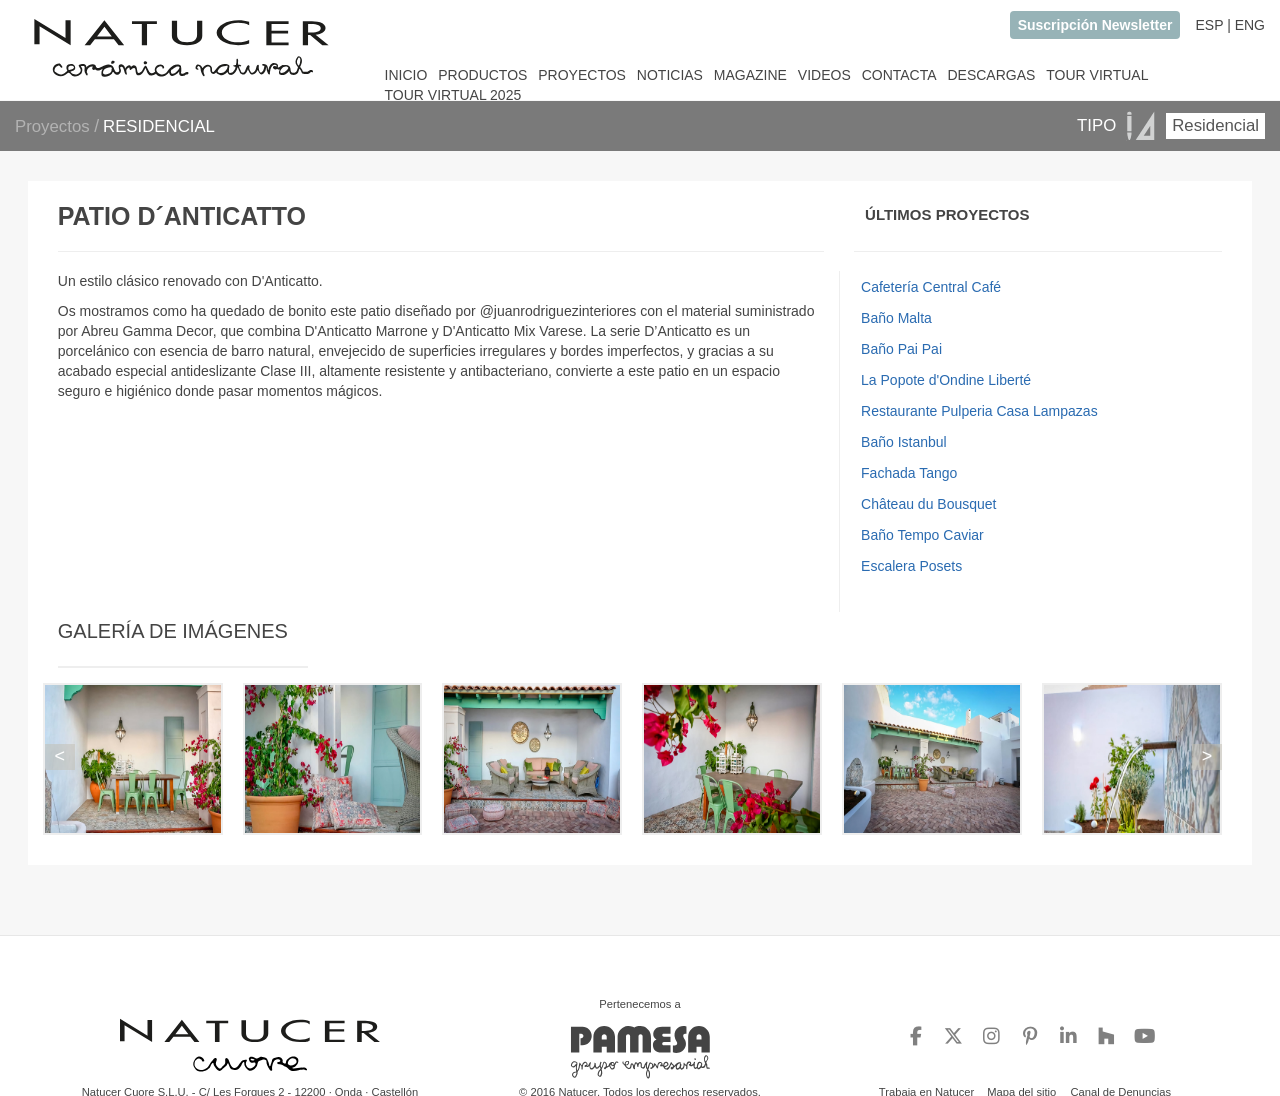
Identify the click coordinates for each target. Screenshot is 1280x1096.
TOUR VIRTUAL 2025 (453, 95)
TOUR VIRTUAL (1097, 75)
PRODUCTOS (482, 75)
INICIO (406, 75)
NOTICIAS (670, 75)
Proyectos (54, 126)
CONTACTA (899, 75)
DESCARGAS (991, 75)
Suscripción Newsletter (1095, 25)
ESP (1209, 25)
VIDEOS (824, 75)
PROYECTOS (582, 75)
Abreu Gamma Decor (147, 331)
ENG (1250, 25)
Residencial (1215, 125)
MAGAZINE (750, 75)
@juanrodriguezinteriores (558, 311)
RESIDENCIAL (159, 126)
